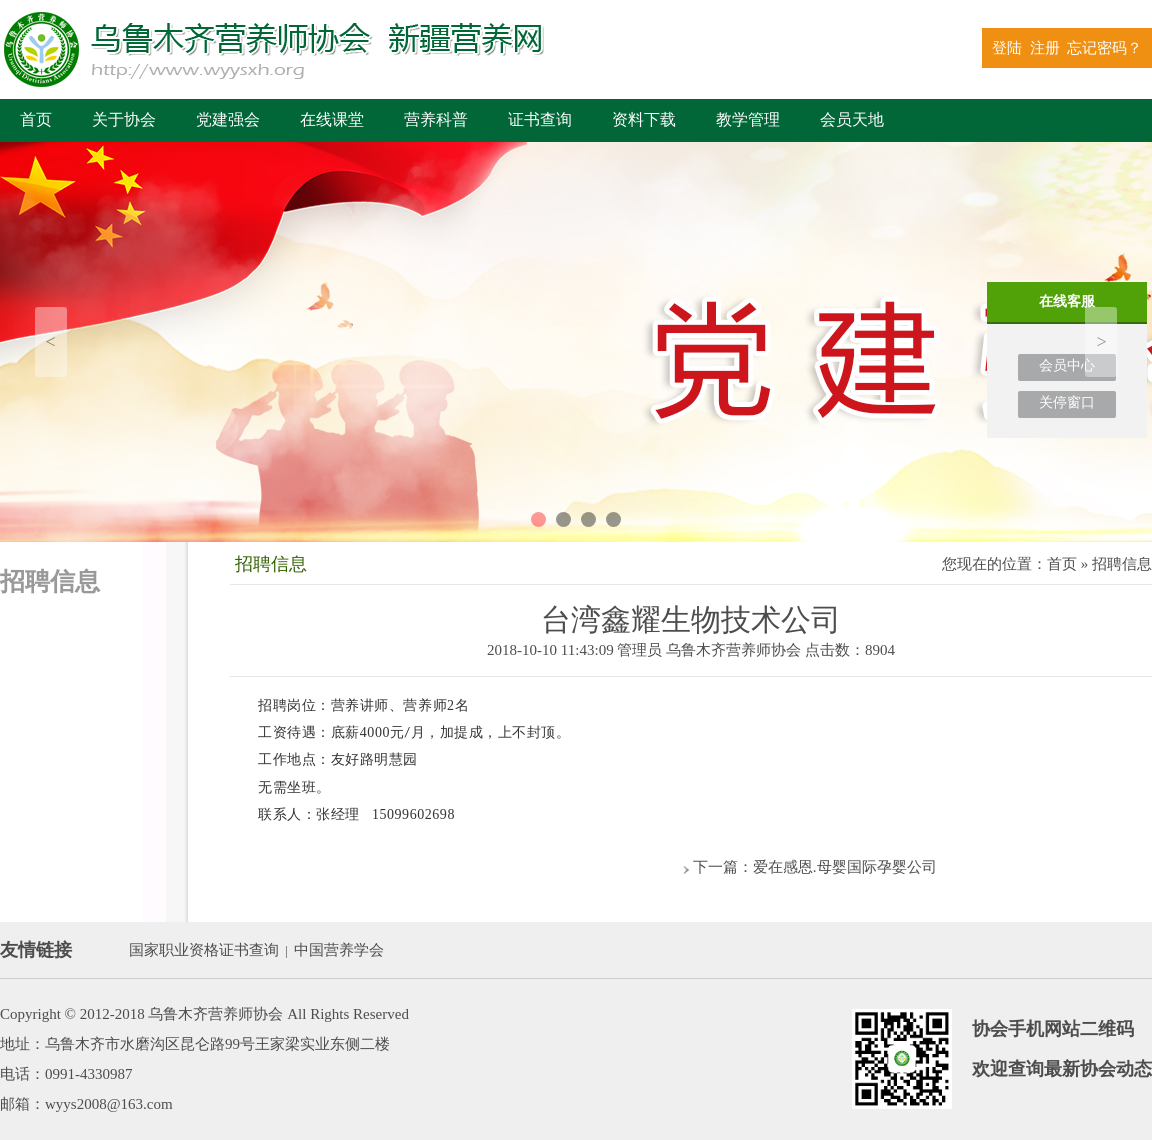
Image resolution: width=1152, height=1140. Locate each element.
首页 (36, 119)
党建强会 (228, 119)
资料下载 (644, 119)
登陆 (1007, 48)
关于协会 (124, 119)
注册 (1045, 48)
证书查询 (540, 119)
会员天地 (852, 119)
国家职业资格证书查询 (204, 950)
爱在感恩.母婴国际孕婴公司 (845, 867)
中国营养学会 (339, 950)
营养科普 (436, 119)
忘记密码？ (1104, 48)
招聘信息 (1122, 564)
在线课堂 (332, 119)
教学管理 (748, 119)
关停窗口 (1067, 402)
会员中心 (1067, 365)
